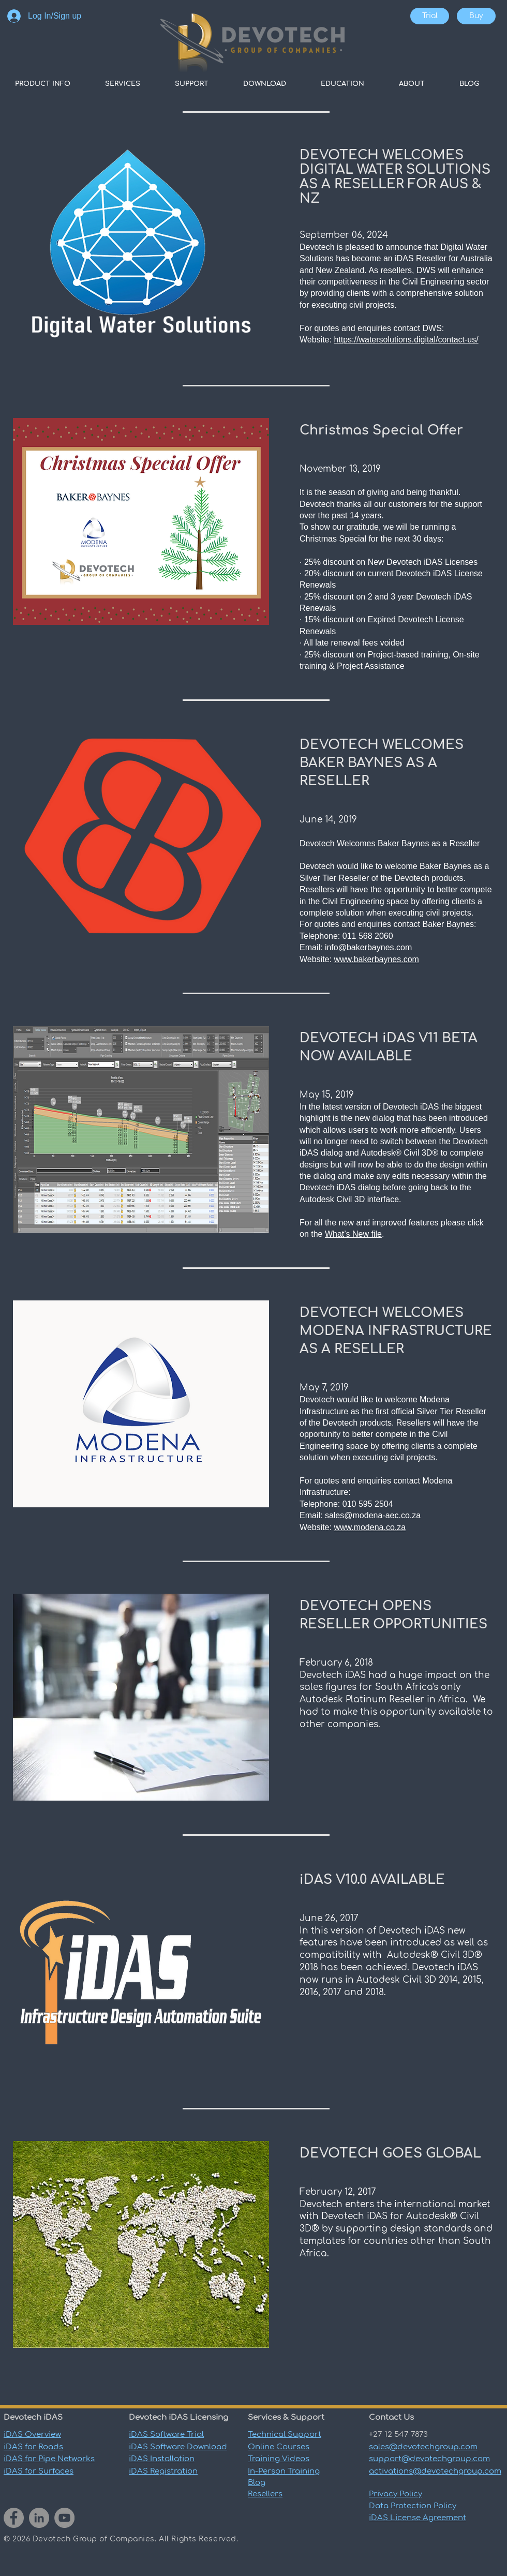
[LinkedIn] (39, 2518)
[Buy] (476, 16)
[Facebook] (14, 2518)
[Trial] (429, 16)
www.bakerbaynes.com (376, 959)
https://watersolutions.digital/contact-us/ (406, 339)
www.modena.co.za (370, 1527)
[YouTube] (64, 2518)
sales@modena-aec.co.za (373, 1515)
